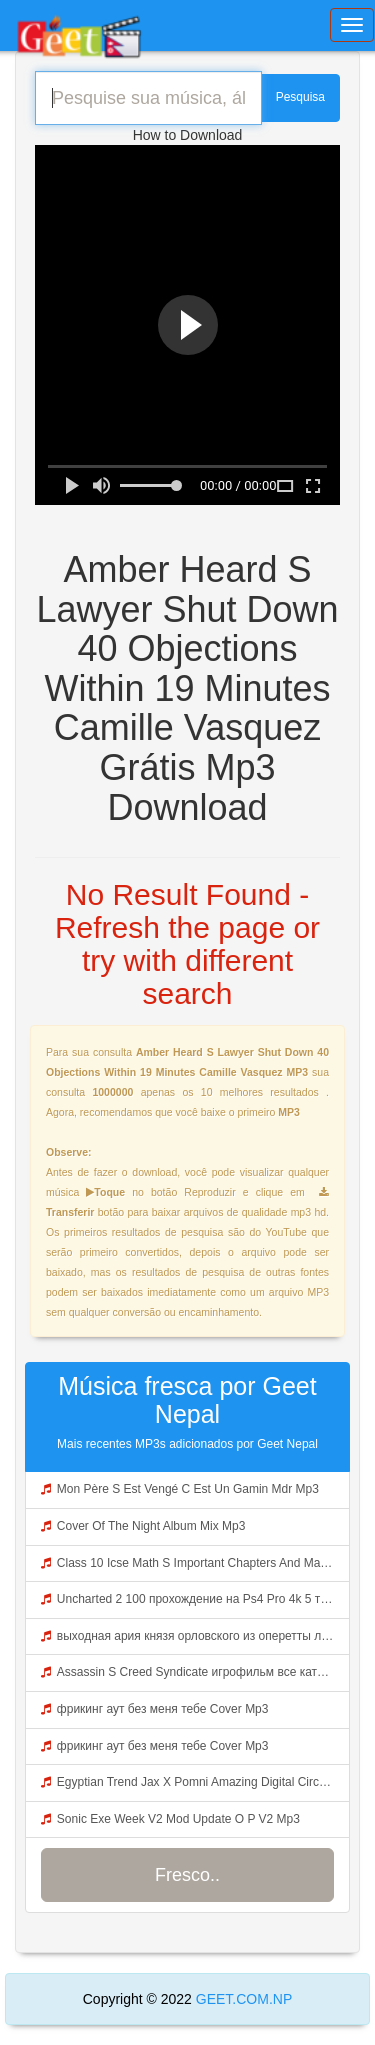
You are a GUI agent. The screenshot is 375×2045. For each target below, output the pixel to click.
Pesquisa (300, 97)
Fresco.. (187, 1875)
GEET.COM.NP (242, 1999)
